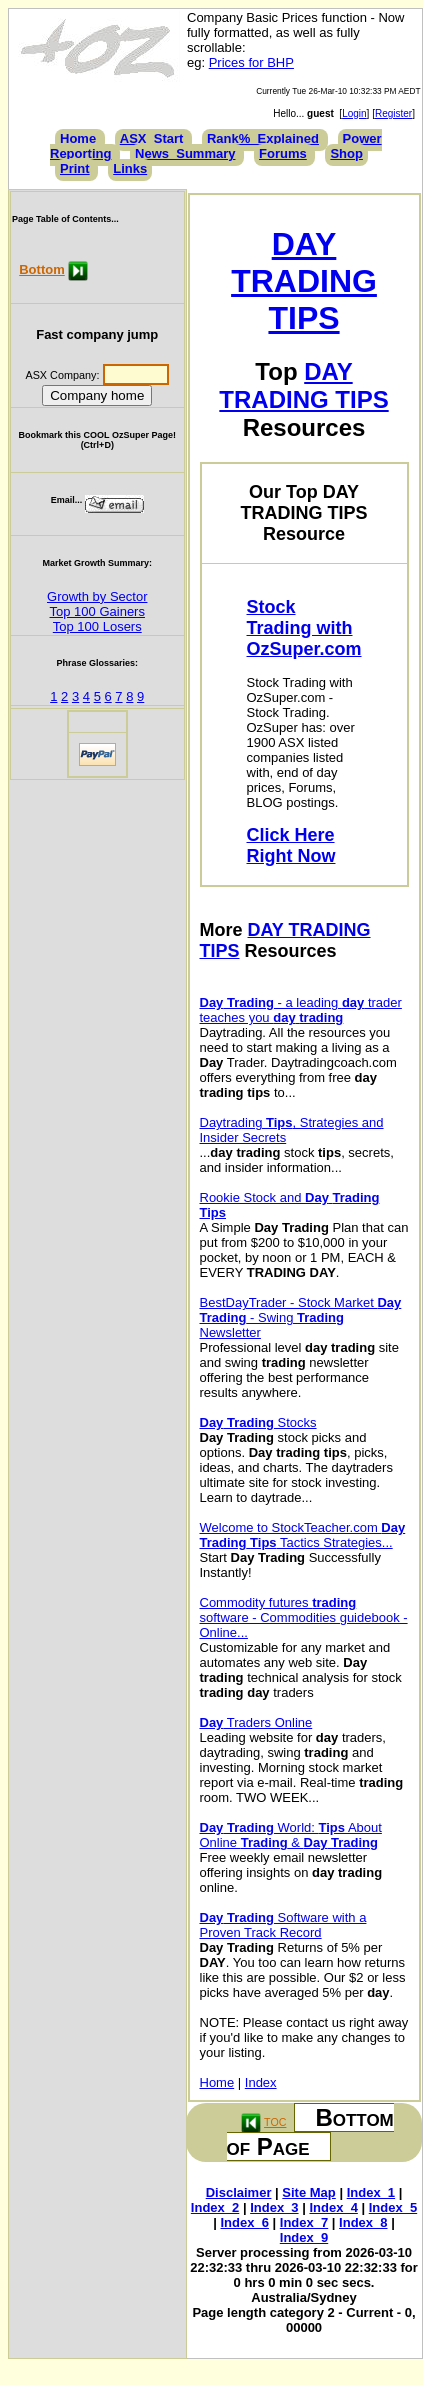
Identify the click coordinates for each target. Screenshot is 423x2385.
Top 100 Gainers (97, 611)
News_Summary (185, 153)
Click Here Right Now (291, 845)
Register (393, 113)
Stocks (258, 1422)
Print (75, 168)
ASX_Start (152, 138)
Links (130, 168)
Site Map (308, 2192)
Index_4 (333, 2207)
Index (261, 2082)
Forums (283, 153)
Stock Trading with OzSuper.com (304, 628)
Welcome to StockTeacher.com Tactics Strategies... (303, 1535)
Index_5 (393, 2207)
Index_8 (363, 2222)
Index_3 (274, 2207)
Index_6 (245, 2222)
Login (354, 113)
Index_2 (215, 2207)
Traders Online (256, 1722)
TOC (275, 2122)
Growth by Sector (97, 596)
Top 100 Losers (97, 626)
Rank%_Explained (263, 138)
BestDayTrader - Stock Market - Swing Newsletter (301, 1317)
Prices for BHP (251, 62)
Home (78, 138)
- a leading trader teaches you (301, 1010)
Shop (346, 153)
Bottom (42, 269)
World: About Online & (291, 1835)
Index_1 (371, 2192)
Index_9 (304, 2237)
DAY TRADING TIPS (304, 281)
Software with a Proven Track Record (283, 1925)
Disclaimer (239, 2192)
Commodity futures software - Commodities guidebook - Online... (304, 1617)
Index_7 (304, 2222)
